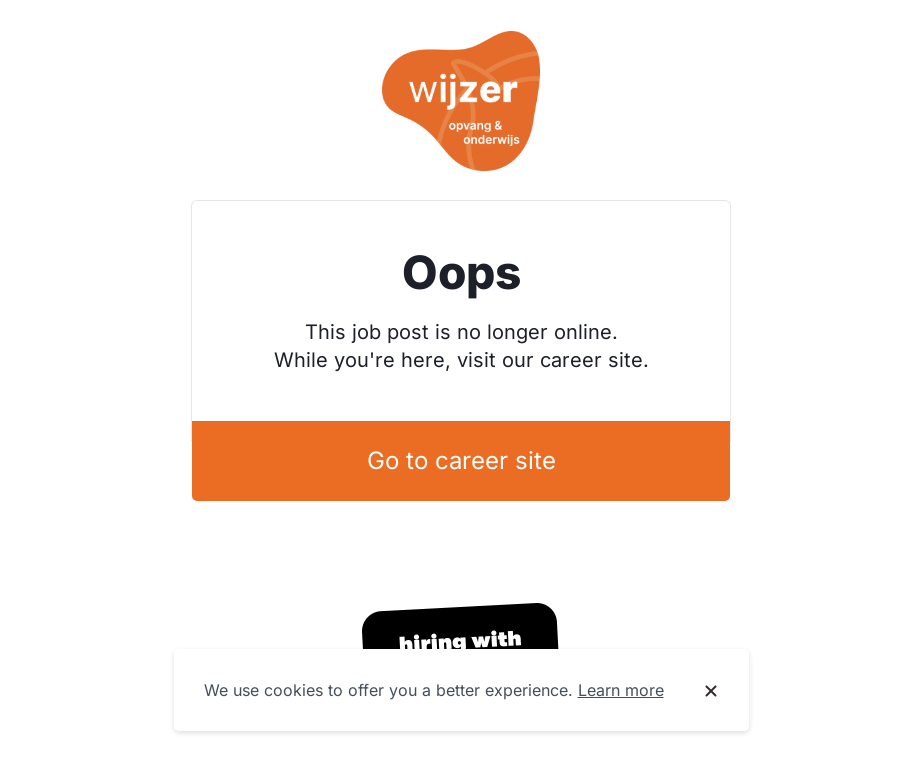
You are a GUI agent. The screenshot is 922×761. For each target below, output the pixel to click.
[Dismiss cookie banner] (711, 691)
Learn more (621, 690)
